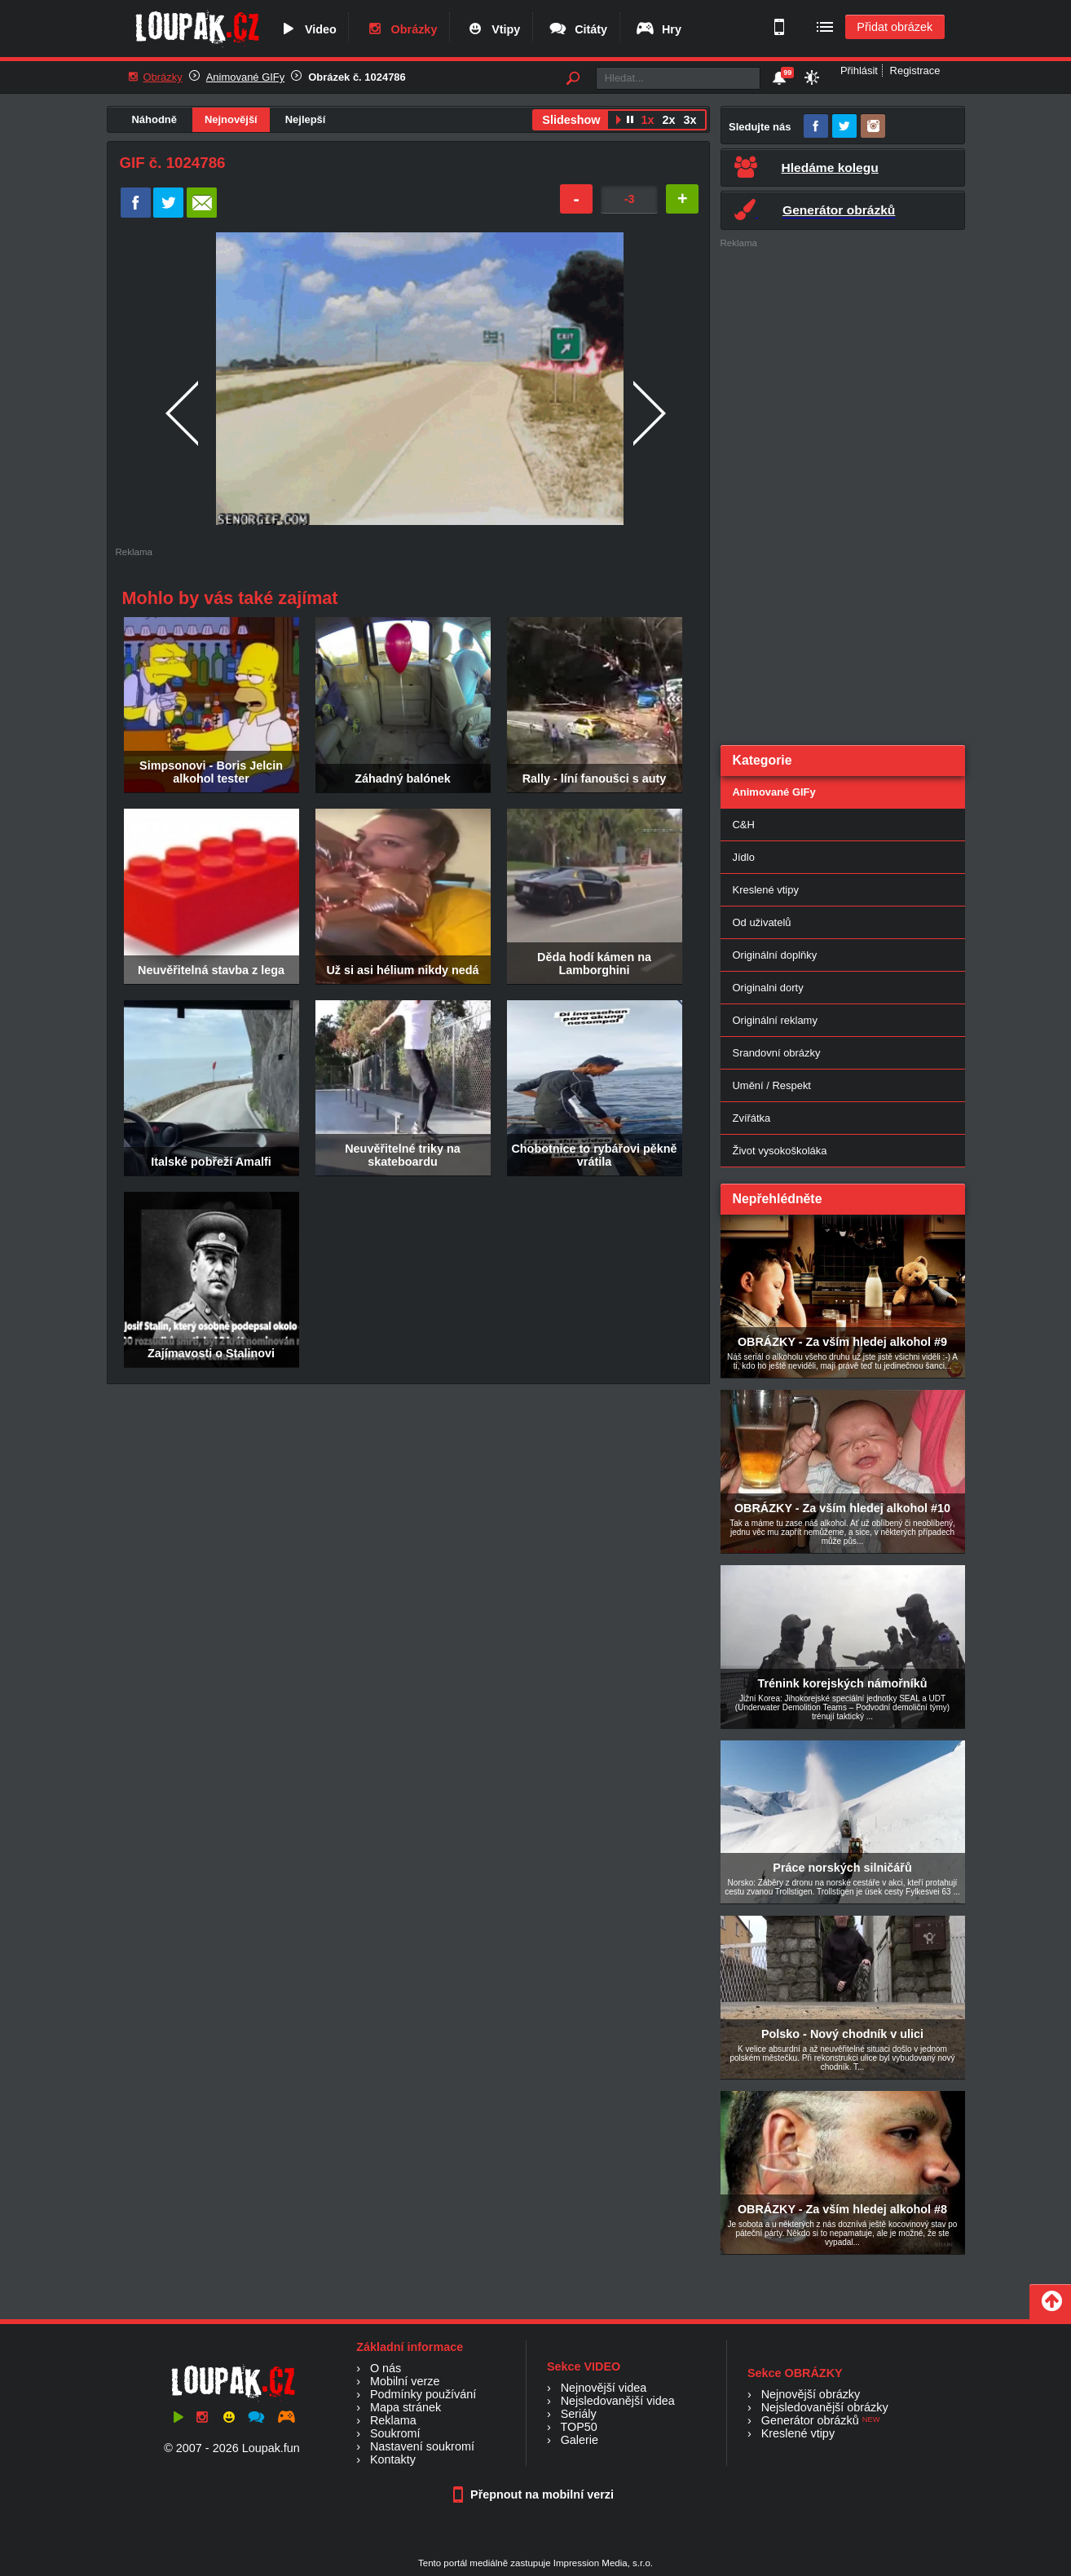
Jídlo (744, 857)
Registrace (915, 70)
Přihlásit (859, 70)
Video (307, 29)
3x (689, 119)
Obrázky (401, 29)
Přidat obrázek (894, 26)
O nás (385, 2368)
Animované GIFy (245, 77)
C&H (744, 824)
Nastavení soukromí (422, 2446)
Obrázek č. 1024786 (357, 77)
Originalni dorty (768, 987)
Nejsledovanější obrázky (824, 2407)
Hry (658, 29)
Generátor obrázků (810, 2420)
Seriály (579, 2413)
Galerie (579, 2439)
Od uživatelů (762, 922)
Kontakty (393, 2459)
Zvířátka (752, 1118)
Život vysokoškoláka (780, 1151)
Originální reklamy (775, 1020)
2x (668, 119)
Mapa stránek (405, 2407)
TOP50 (578, 2426)
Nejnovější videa (604, 2387)
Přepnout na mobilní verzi (535, 2494)
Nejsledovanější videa (618, 2400)
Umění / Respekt (772, 1085)
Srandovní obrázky (777, 1053)
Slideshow (571, 119)
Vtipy (492, 29)
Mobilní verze (405, 2381)
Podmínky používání (423, 2394)
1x (647, 119)
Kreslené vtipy (766, 890)
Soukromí (395, 2433)
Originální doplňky (775, 955)
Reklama (393, 2420)
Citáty (577, 29)
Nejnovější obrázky (811, 2394)
